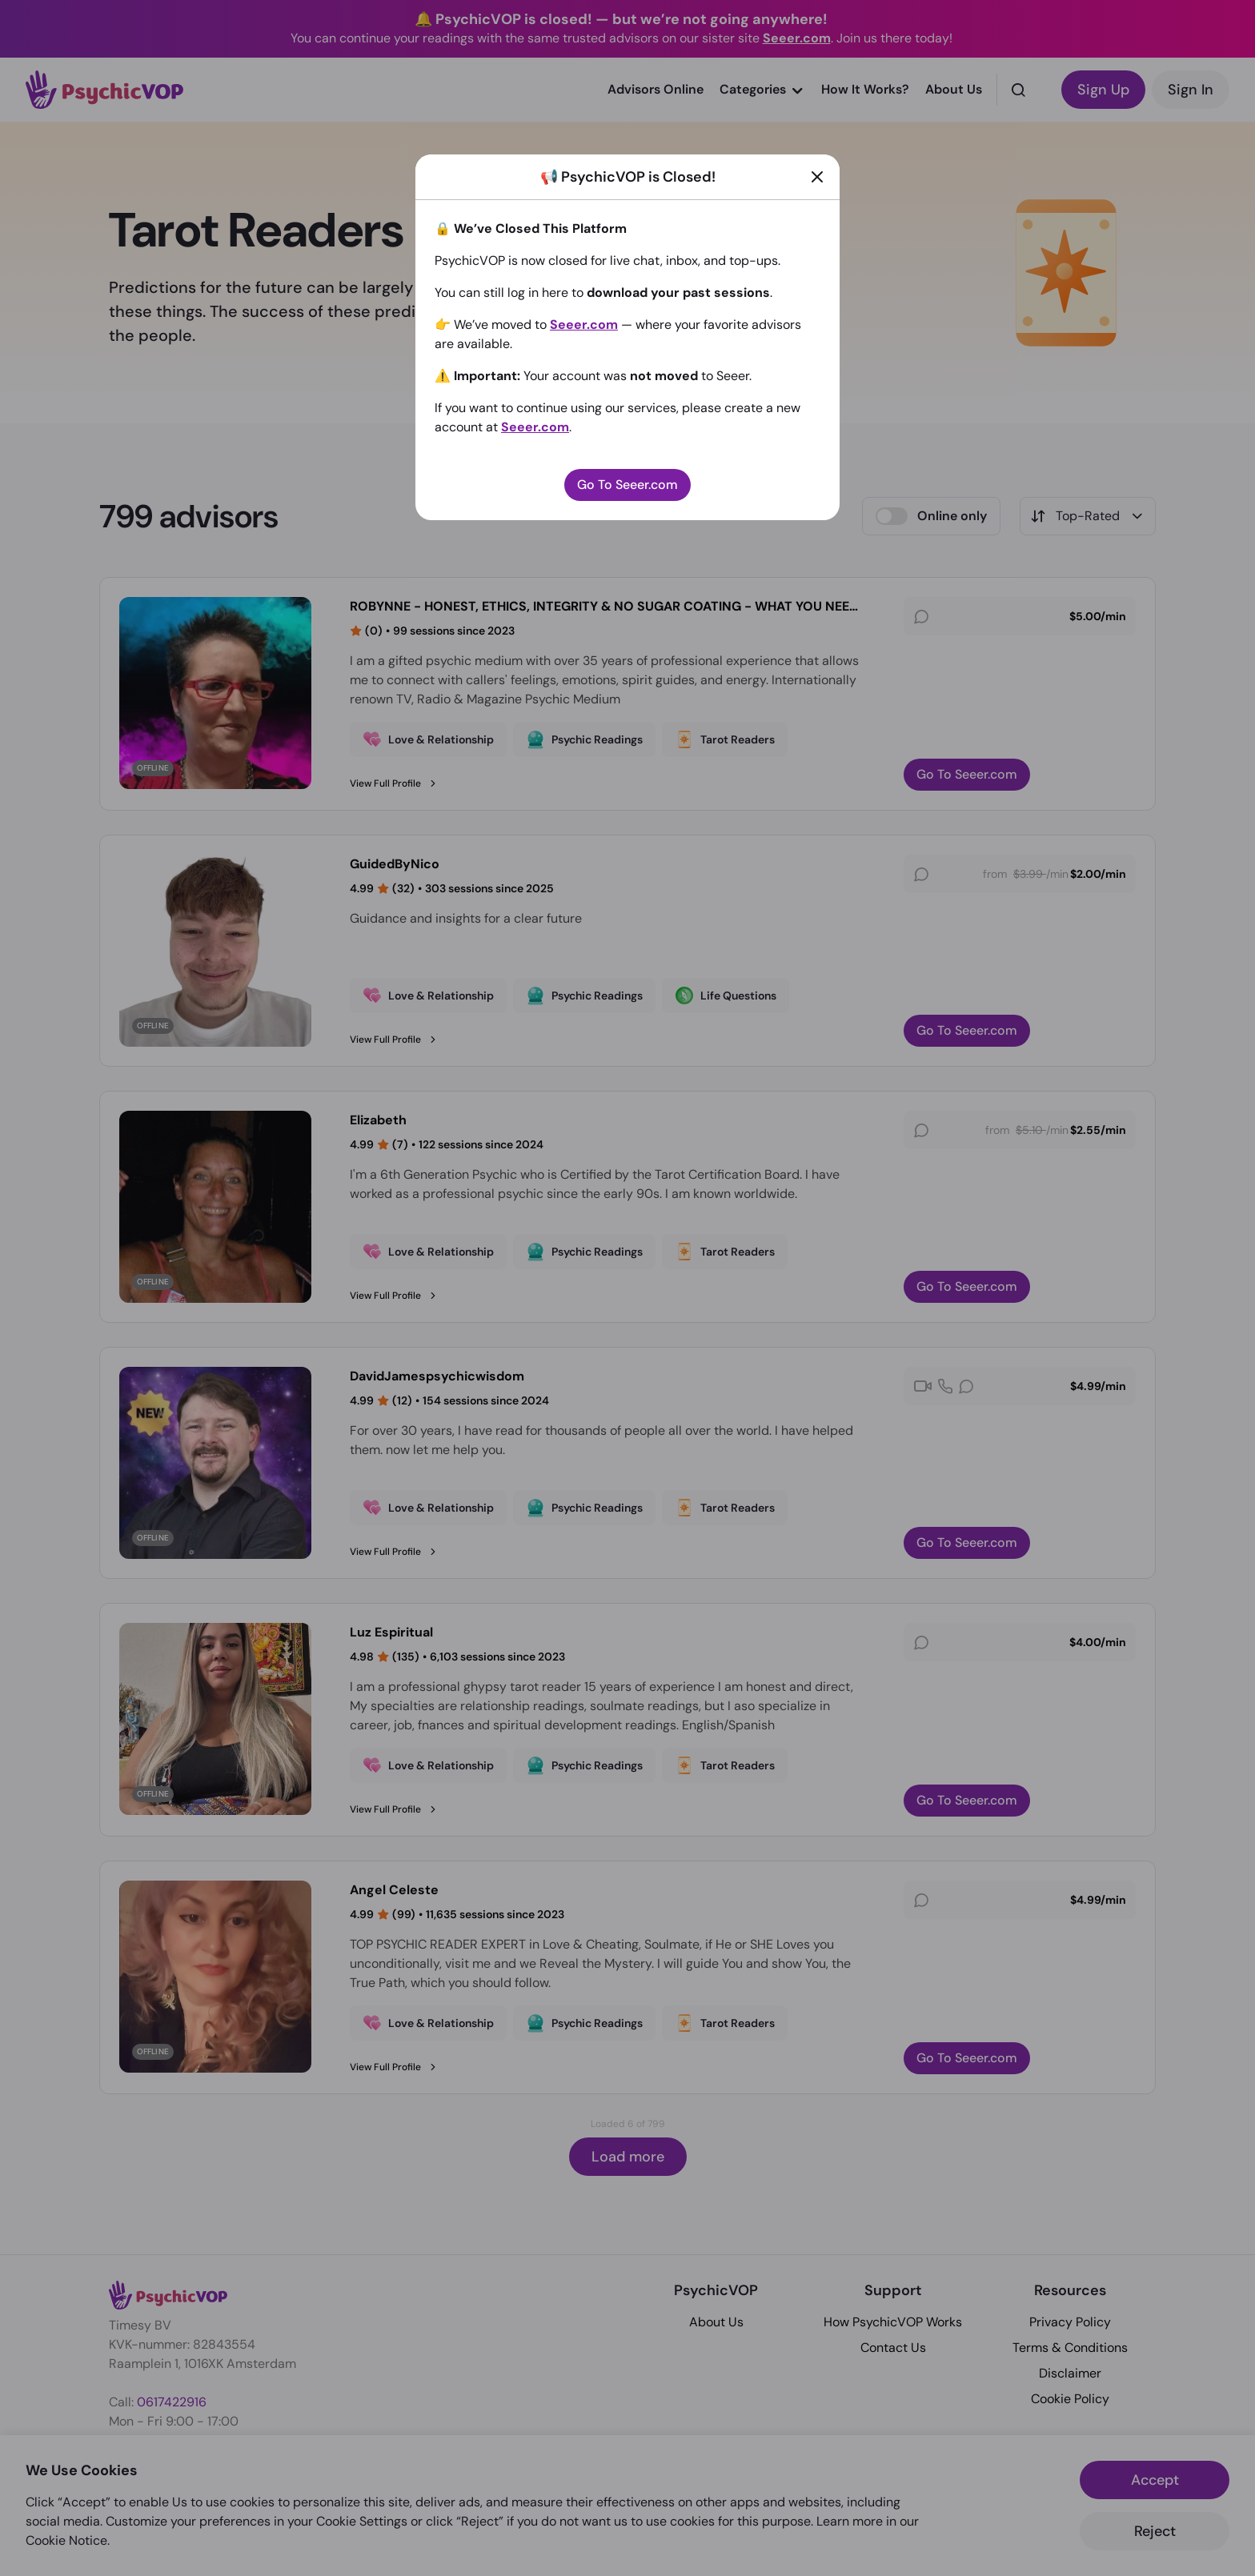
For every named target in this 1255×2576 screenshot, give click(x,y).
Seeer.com (584, 324)
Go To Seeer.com (627, 484)
